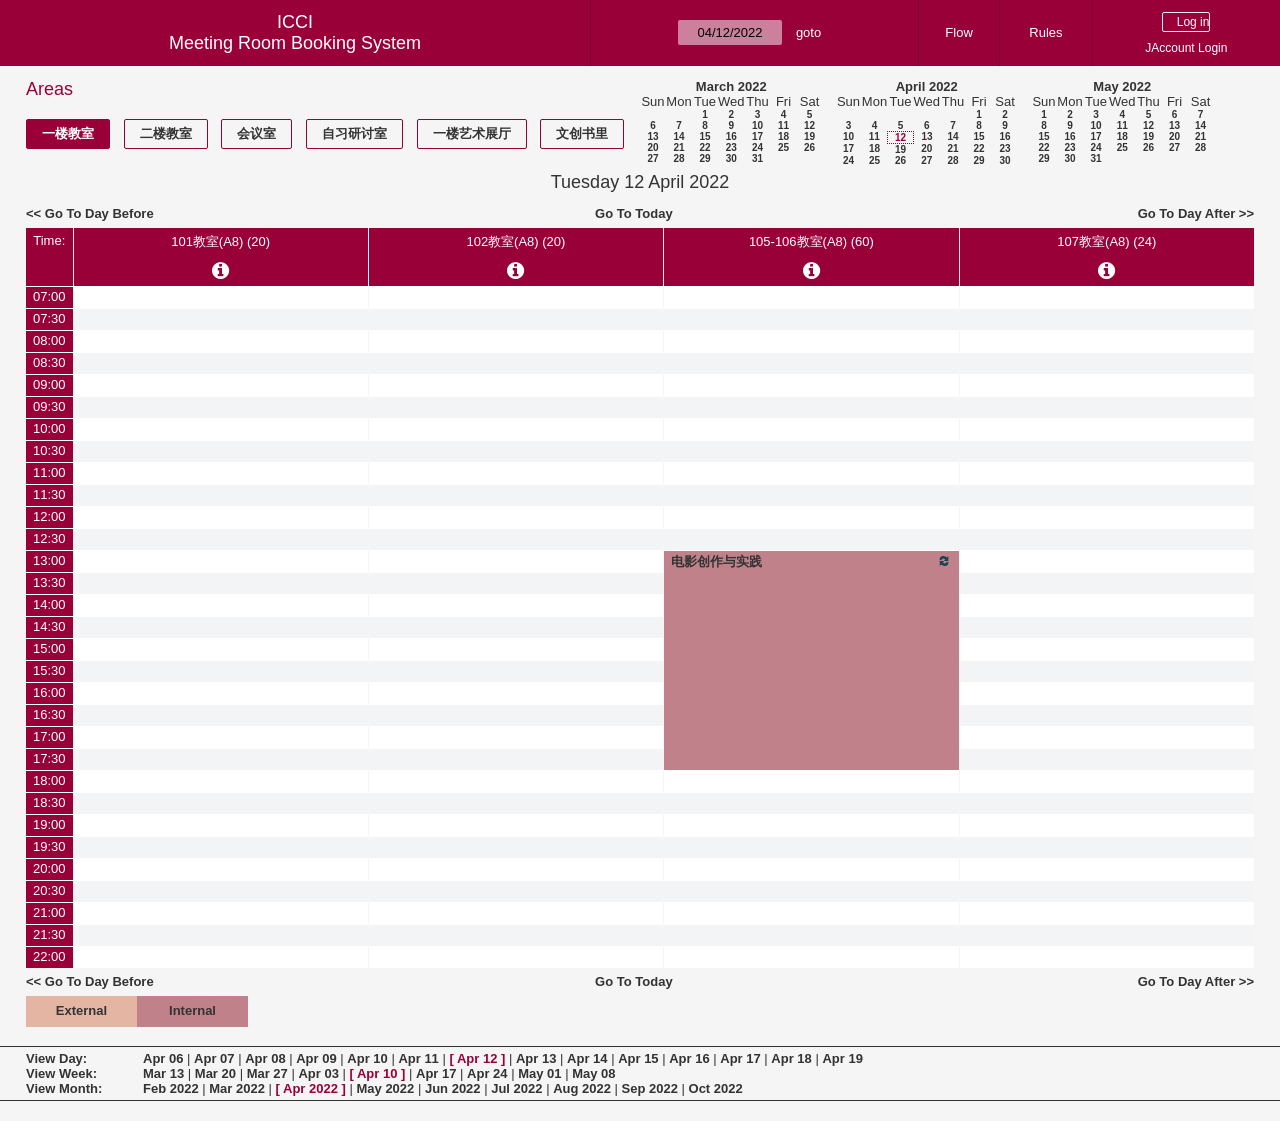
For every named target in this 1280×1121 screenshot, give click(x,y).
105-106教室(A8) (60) (811, 241)
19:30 (49, 846)
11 (783, 125)
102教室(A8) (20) (515, 241)
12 (809, 125)
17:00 (49, 736)
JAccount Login (1186, 48)
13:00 (49, 560)
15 (704, 136)
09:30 (49, 406)
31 (757, 158)
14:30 (49, 626)
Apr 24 (487, 1073)
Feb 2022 (171, 1088)
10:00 (49, 428)
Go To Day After (1187, 213)
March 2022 (731, 86)
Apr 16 (689, 1058)
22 (704, 147)
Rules (1045, 32)
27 (652, 158)
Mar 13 (163, 1073)
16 (731, 136)
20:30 (49, 890)
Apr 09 (316, 1058)
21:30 (49, 934)
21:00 (49, 912)
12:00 (49, 516)
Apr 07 (214, 1058)
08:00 (49, 340)
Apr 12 (477, 1058)
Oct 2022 (716, 1088)
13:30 (49, 582)
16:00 (49, 692)
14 (678, 136)
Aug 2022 (582, 1088)
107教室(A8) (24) (1106, 241)
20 (652, 147)
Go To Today (634, 213)
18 (783, 136)
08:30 (49, 362)
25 (783, 147)
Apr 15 (638, 1058)
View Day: (56, 1058)
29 (704, 158)
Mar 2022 (237, 1088)
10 (757, 125)
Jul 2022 (516, 1088)
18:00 (49, 780)
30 (731, 158)
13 (652, 136)
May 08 (593, 1073)
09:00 (49, 384)
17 (757, 136)
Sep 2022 (650, 1088)
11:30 (49, 494)
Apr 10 (367, 1058)
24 (757, 147)
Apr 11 (418, 1058)
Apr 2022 (310, 1088)
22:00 (49, 956)
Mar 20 (215, 1073)
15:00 (49, 648)
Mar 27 (267, 1073)
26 (809, 147)
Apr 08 (265, 1058)
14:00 (49, 604)
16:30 (49, 714)
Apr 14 (587, 1058)
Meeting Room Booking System (295, 43)
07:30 (49, 318)
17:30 (49, 758)
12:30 (49, 538)
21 (678, 147)
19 (809, 136)
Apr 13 (536, 1058)
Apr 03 (318, 1073)
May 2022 (1122, 86)
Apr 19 (842, 1058)
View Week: (61, 1073)
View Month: (64, 1088)
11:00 (49, 472)
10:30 (49, 450)
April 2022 (927, 86)
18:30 (49, 802)
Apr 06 (163, 1058)
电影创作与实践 (811, 561)
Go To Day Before (99, 213)
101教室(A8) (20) (220, 241)
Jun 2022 (453, 1088)
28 (678, 158)
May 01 (539, 1073)
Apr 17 (740, 1058)
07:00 (49, 296)
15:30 (49, 670)
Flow (958, 32)
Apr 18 (791, 1058)
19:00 (49, 824)
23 (731, 147)
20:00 (49, 868)
